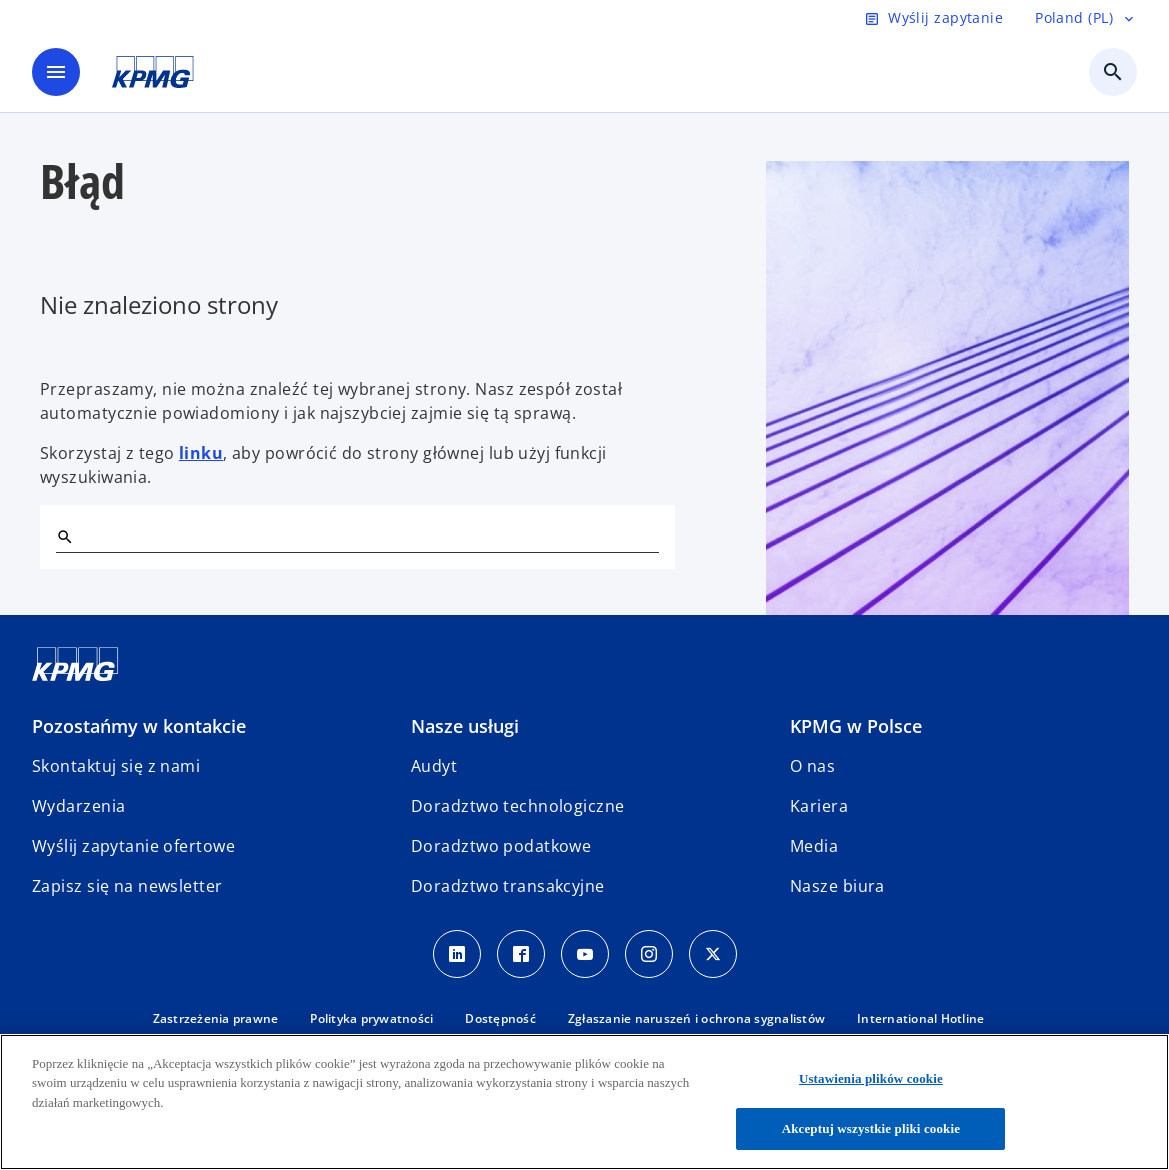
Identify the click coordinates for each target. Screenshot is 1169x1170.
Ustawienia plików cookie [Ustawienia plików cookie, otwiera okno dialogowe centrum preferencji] (871, 1078)
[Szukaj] (64, 536)
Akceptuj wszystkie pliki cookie (871, 1128)
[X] (713, 954)
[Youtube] (585, 954)
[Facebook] (521, 954)
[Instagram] (649, 954)
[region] (584, 1102)
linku (201, 453)
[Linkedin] (457, 954)
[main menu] (56, 72)
